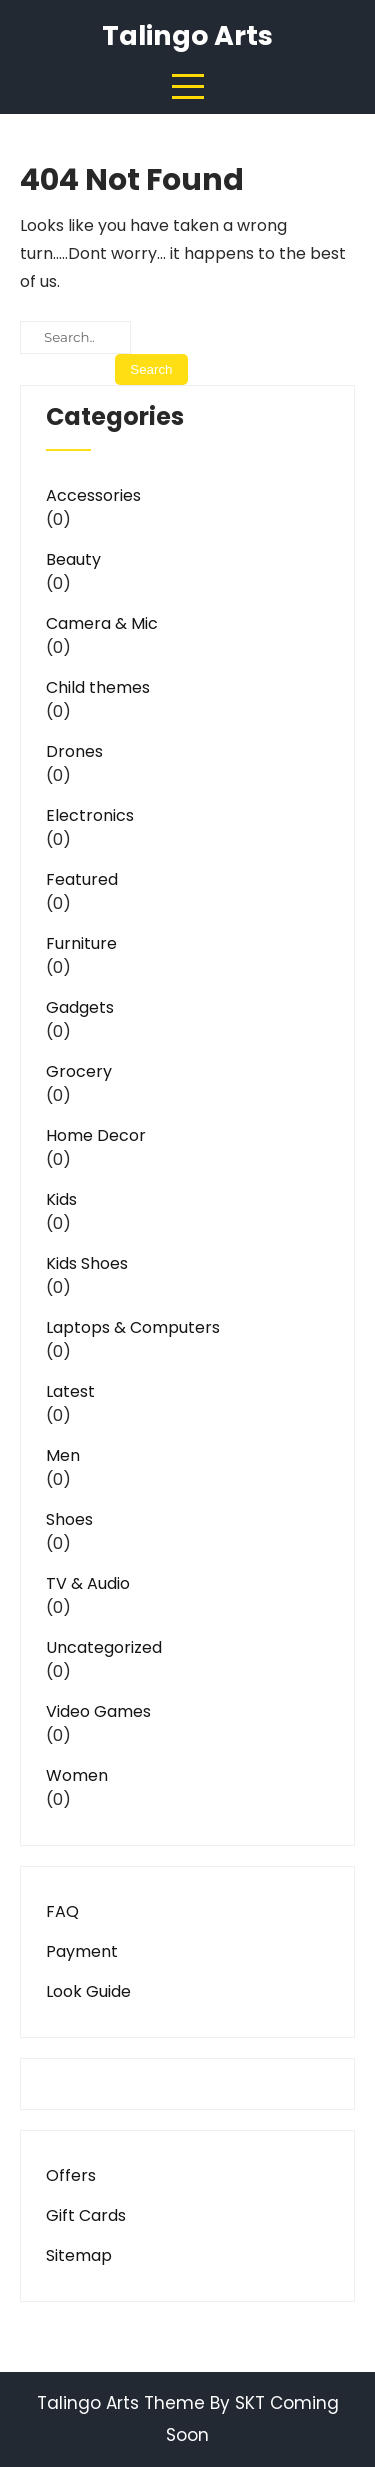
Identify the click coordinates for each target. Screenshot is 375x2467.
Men (63, 1455)
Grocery (79, 1071)
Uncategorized (104, 1647)
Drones (74, 751)
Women (77, 1775)
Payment (82, 1951)
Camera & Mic (102, 623)
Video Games (98, 1711)
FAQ (62, 1911)
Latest (70, 1391)
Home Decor (96, 1135)
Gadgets (80, 1007)
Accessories (93, 495)
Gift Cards (86, 2215)
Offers (71, 2175)
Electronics (90, 815)
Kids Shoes (87, 1263)
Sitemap (79, 2255)
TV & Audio (88, 1583)
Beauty (73, 559)
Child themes (98, 687)
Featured (82, 879)
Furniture (81, 943)
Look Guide (88, 1991)
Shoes (69, 1519)
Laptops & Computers (133, 1327)
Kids (61, 1199)
